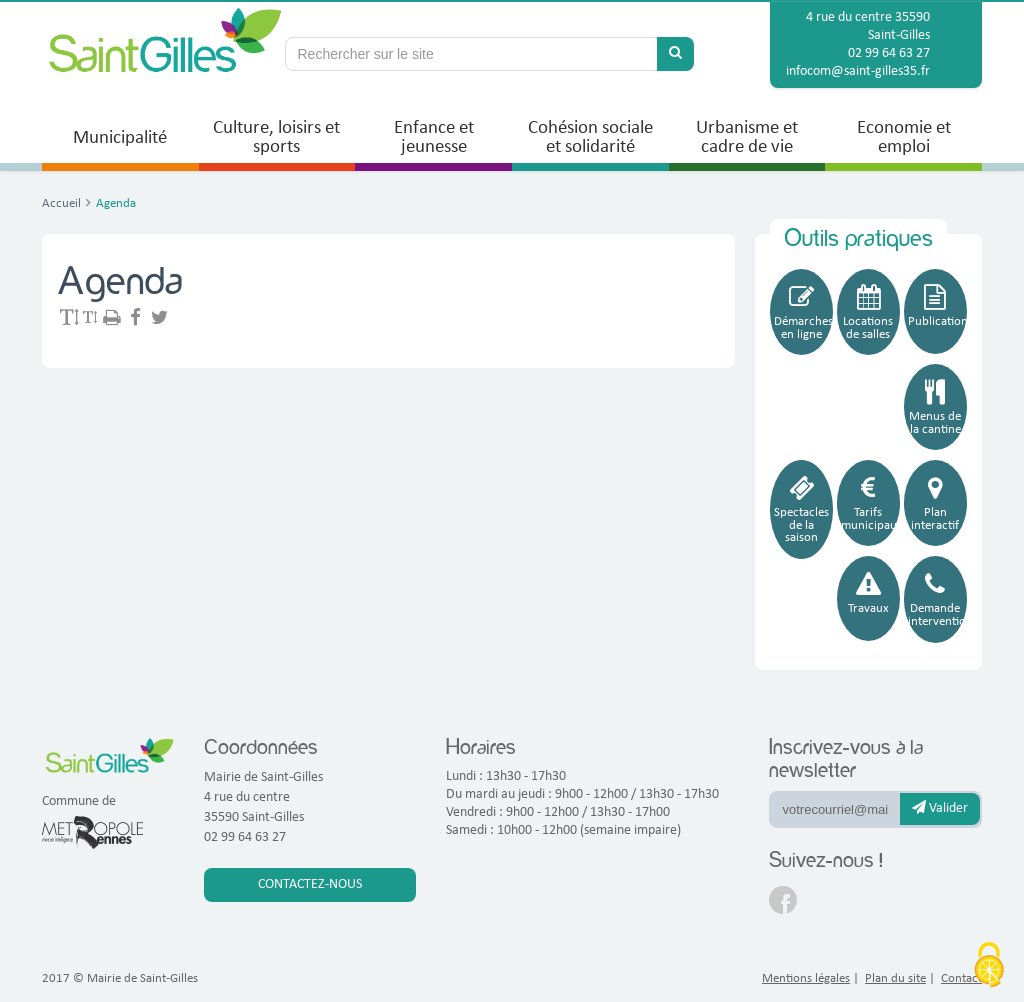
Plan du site (895, 978)
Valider (940, 808)
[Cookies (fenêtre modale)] (989, 967)
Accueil (61, 203)
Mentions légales (806, 978)
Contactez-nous (310, 884)
